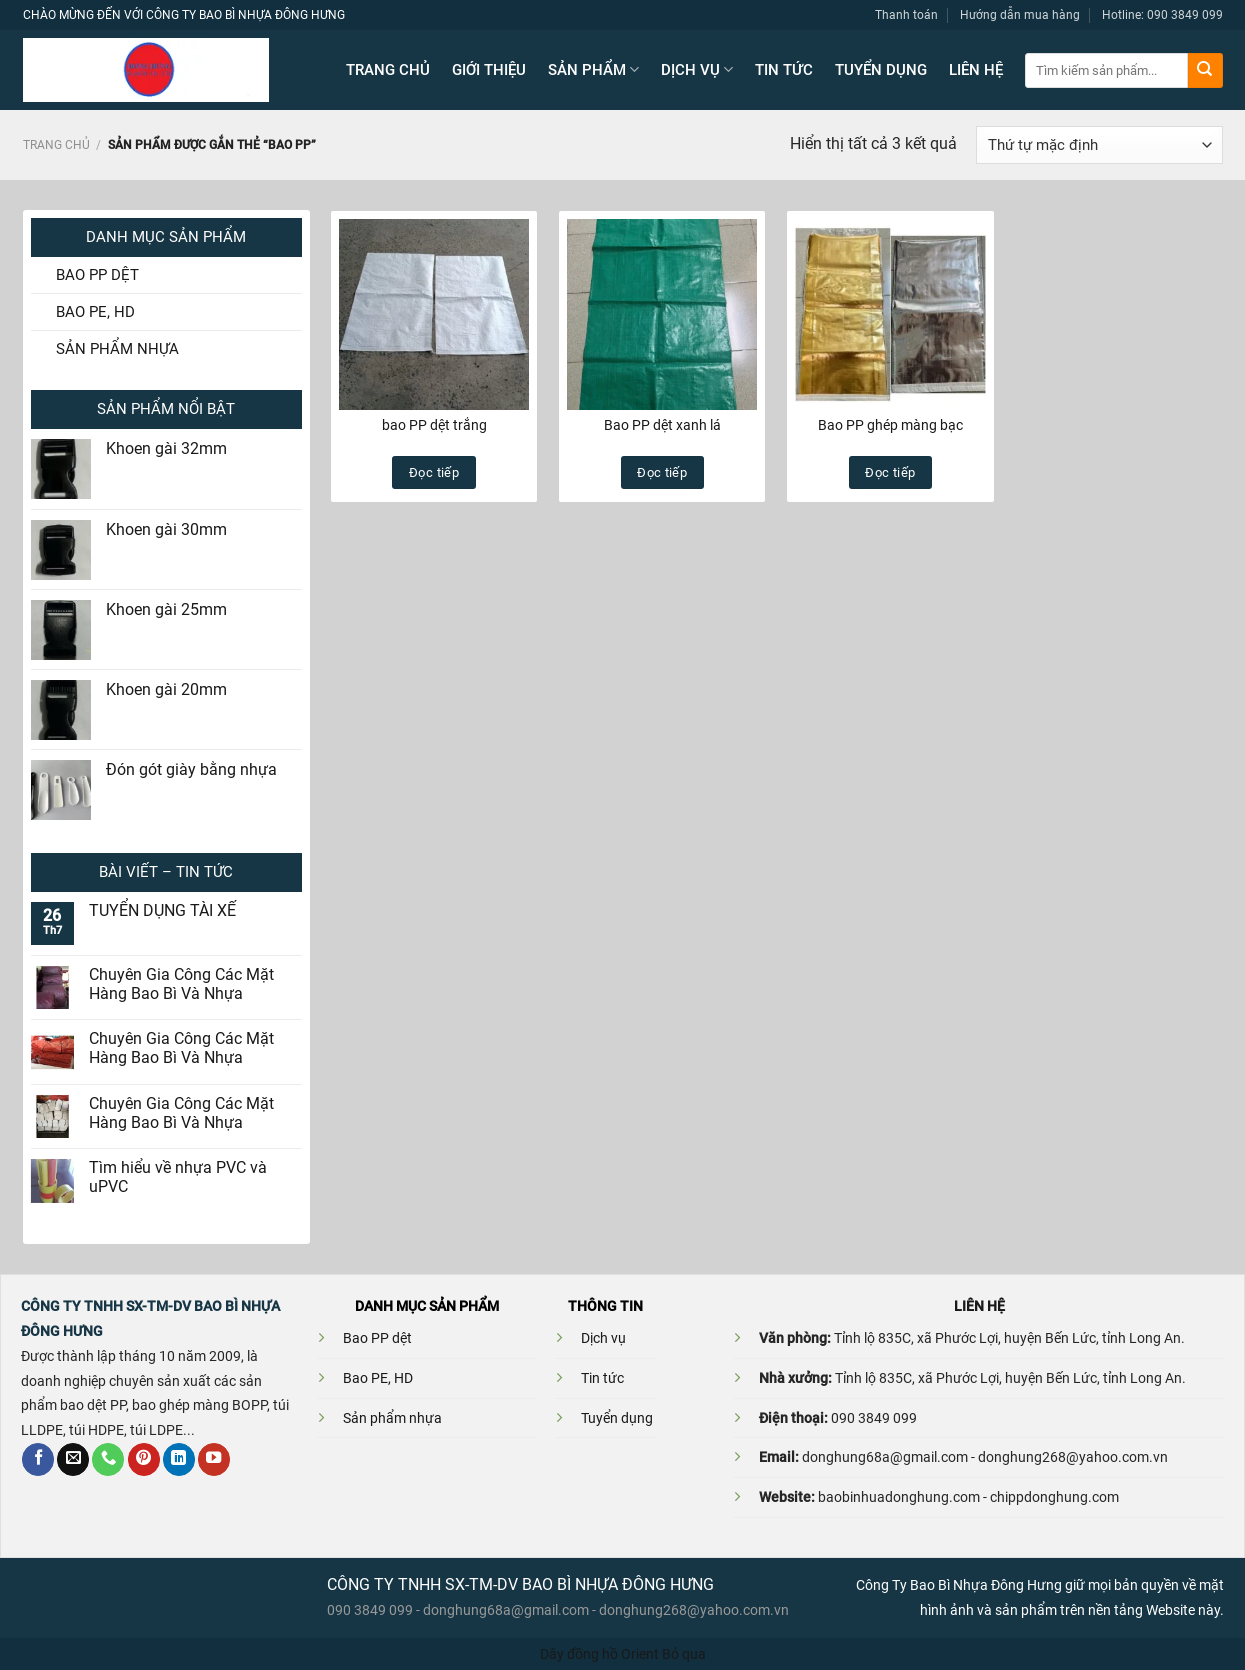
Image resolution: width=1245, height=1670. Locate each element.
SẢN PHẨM (593, 69)
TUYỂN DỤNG (881, 70)
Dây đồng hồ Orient (599, 1654)
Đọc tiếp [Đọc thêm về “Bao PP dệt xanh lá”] (662, 472)
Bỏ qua (684, 1654)
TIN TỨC (784, 70)
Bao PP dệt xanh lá (662, 425)
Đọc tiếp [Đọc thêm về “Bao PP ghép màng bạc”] (890, 472)
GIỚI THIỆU (489, 70)
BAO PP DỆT (97, 275)
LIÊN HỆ (976, 70)
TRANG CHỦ (388, 70)
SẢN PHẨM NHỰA (117, 349)
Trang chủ (56, 144)
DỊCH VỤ (697, 69)
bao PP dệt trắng (434, 425)
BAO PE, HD (95, 312)
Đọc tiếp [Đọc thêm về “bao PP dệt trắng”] (434, 472)
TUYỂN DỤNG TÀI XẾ (162, 911)
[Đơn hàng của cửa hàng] (1099, 145)
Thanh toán (906, 14)
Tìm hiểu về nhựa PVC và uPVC (178, 1177)
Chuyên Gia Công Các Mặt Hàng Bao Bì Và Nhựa (181, 984)
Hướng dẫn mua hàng (1020, 14)
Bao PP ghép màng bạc (890, 425)
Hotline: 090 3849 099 (1162, 14)
